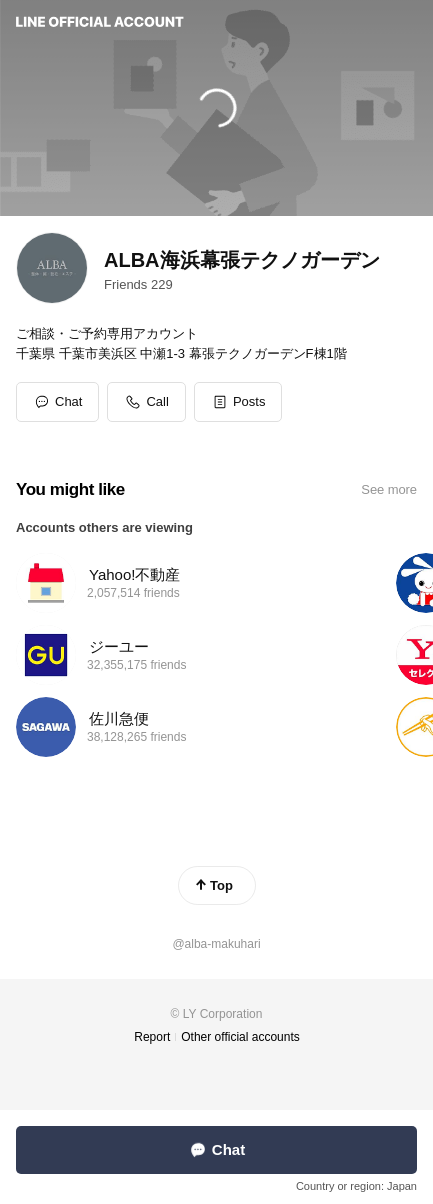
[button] (238, 402)
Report (152, 1037)
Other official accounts (240, 1037)
